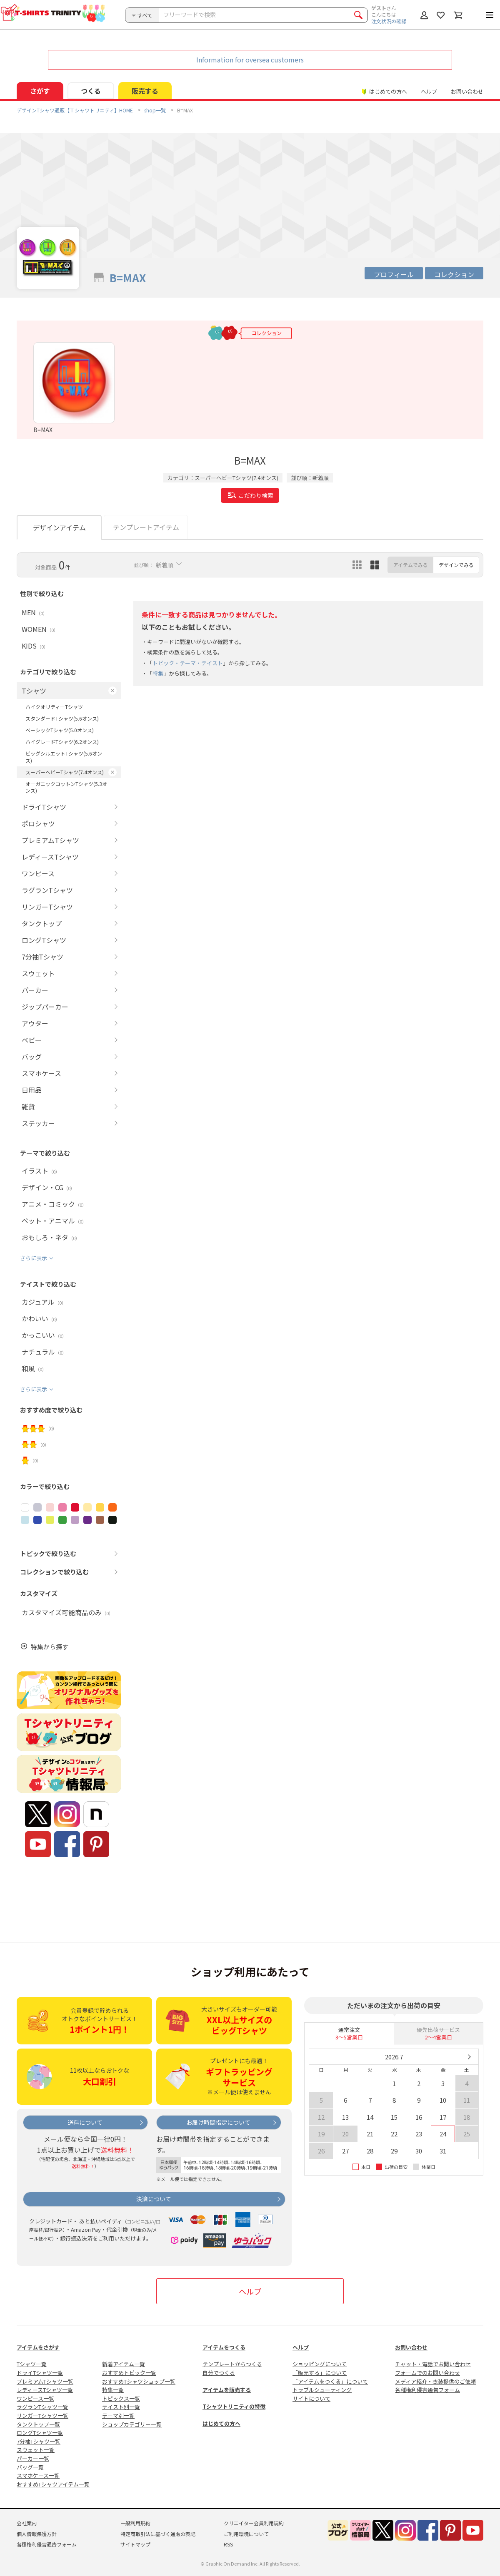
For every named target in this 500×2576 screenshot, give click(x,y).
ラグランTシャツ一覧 (42, 2407)
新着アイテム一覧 (123, 2364)
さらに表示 (33, 1258)
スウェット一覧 (36, 2450)
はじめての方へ (221, 2423)
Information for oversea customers (250, 60)
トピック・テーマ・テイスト (187, 663)
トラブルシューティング (322, 2390)
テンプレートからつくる (232, 2364)
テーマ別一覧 (118, 2415)
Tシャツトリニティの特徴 (233, 2406)
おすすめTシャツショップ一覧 (138, 2381)
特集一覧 (113, 2390)
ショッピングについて (319, 2364)
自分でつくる (218, 2373)
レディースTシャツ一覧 (45, 2390)
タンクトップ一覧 (38, 2424)
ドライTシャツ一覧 (40, 2373)
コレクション (454, 274)
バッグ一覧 (30, 2467)
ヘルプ (429, 91)
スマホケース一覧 (38, 2475)
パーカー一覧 (33, 2458)
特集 (157, 673)
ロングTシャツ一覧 (40, 2433)
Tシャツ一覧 (32, 2364)
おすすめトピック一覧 (129, 2373)
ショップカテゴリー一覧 (132, 2424)
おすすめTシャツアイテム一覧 (53, 2484)
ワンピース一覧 (35, 2398)
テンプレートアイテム (146, 527)
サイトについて (311, 2398)
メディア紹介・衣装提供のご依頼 (435, 2381)
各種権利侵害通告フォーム (427, 2390)
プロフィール (394, 274)
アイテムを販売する (226, 2390)
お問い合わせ (467, 91)
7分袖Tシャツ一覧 (38, 2441)
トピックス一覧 (121, 2398)
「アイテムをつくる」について (330, 2381)
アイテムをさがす (38, 2347)
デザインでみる (456, 564)
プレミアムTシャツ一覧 (45, 2381)
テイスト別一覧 (121, 2407)
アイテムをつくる (223, 2347)
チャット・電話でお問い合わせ (433, 2364)
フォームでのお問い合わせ (427, 2373)
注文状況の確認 (388, 21)
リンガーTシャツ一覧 (42, 2415)
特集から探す (49, 1646)
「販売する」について (319, 2373)
